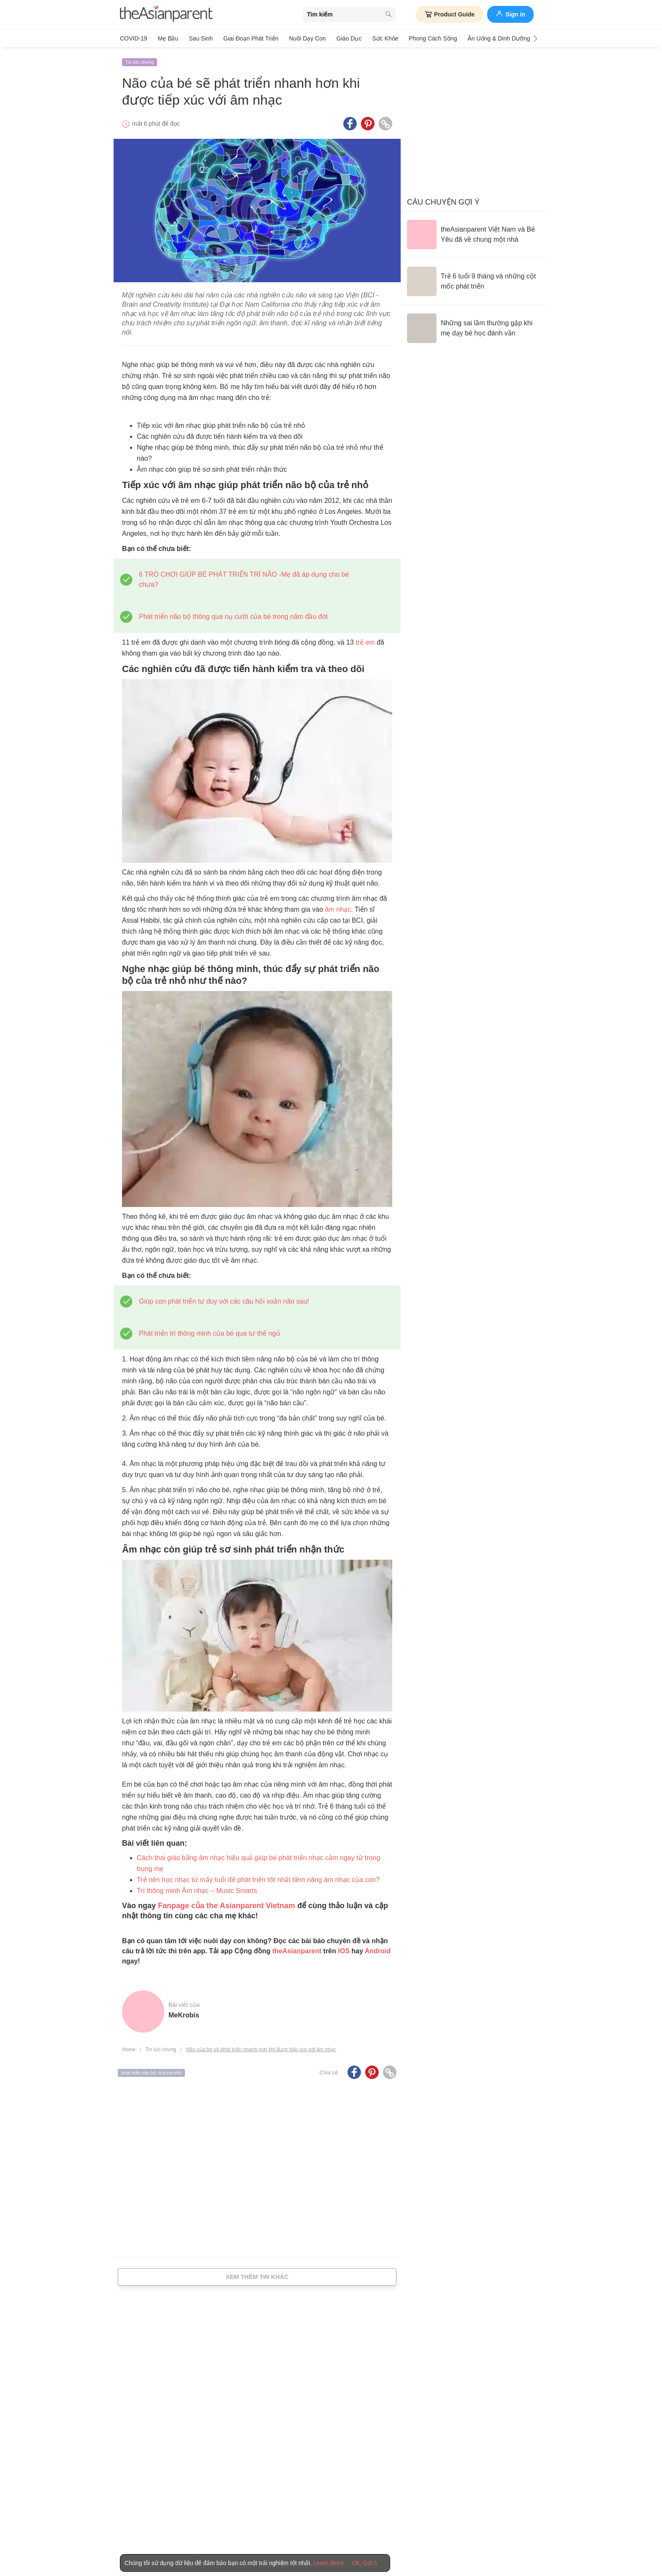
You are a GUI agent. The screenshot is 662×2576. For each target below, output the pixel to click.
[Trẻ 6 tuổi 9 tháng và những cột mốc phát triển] (474, 281)
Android (378, 1951)
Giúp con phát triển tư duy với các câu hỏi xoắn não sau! (224, 1301)
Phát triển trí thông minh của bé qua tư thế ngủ (209, 1333)
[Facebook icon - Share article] (350, 123)
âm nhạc (338, 909)
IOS (344, 1951)
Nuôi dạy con (307, 38)
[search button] (388, 15)
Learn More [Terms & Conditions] (328, 2563)
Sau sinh (201, 38)
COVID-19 (133, 38)
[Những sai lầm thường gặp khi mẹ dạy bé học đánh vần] (474, 328)
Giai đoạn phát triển (250, 38)
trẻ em (364, 642)
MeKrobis (183, 2015)
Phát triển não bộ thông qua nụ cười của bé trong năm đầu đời (233, 616)
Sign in (510, 13)
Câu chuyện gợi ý (443, 202)
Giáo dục (349, 38)
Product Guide (449, 14)
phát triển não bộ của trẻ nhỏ (151, 2072)
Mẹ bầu (168, 38)
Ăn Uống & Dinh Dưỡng (498, 38)
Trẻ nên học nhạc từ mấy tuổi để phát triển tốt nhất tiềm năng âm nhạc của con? (258, 1879)
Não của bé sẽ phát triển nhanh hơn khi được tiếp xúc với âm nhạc (261, 2049)
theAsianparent (296, 1951)
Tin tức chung (139, 62)
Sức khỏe (385, 38)
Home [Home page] (129, 2049)
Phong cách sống (433, 38)
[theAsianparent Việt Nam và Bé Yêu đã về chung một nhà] (474, 234)
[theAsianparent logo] (166, 14)
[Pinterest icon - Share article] (367, 123)
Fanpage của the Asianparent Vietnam (225, 1905)
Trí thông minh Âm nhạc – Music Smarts (197, 1890)
